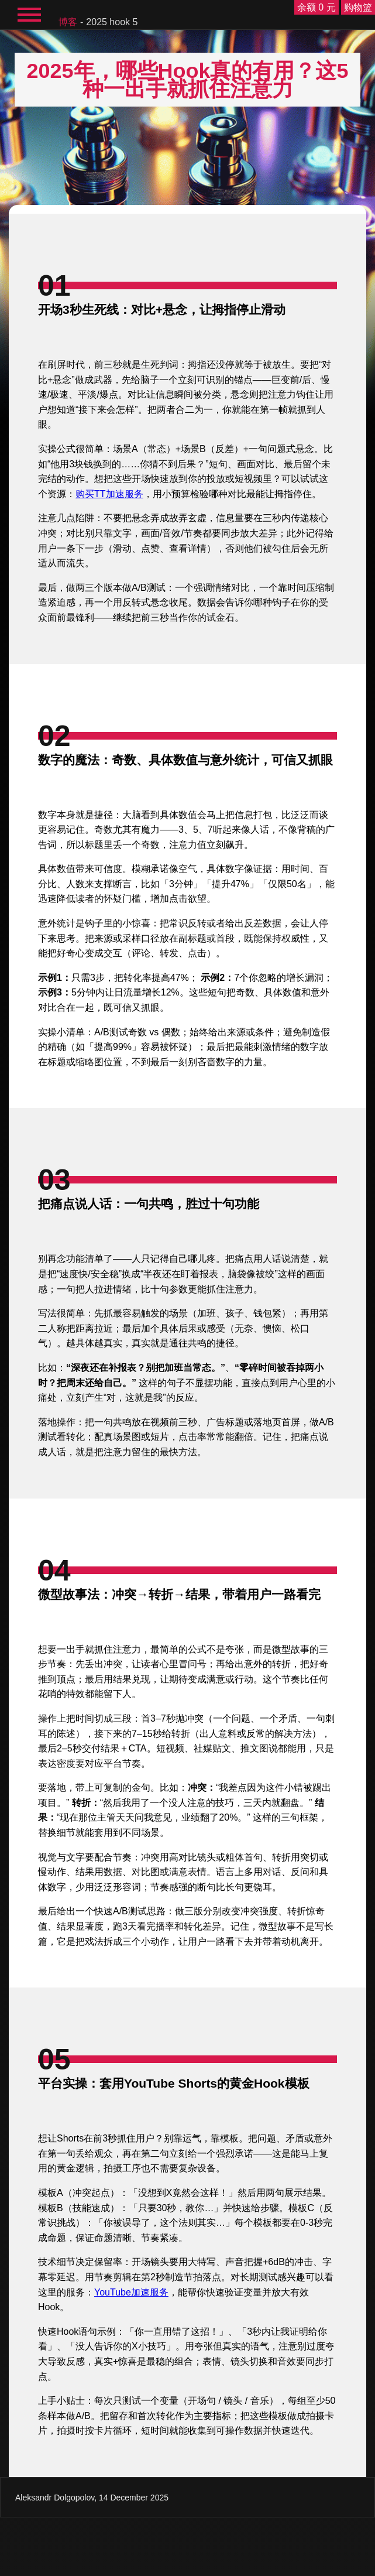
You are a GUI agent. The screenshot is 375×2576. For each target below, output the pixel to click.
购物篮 (358, 7)
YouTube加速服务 (131, 2292)
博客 (68, 22)
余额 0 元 (316, 7)
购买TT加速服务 (109, 494)
